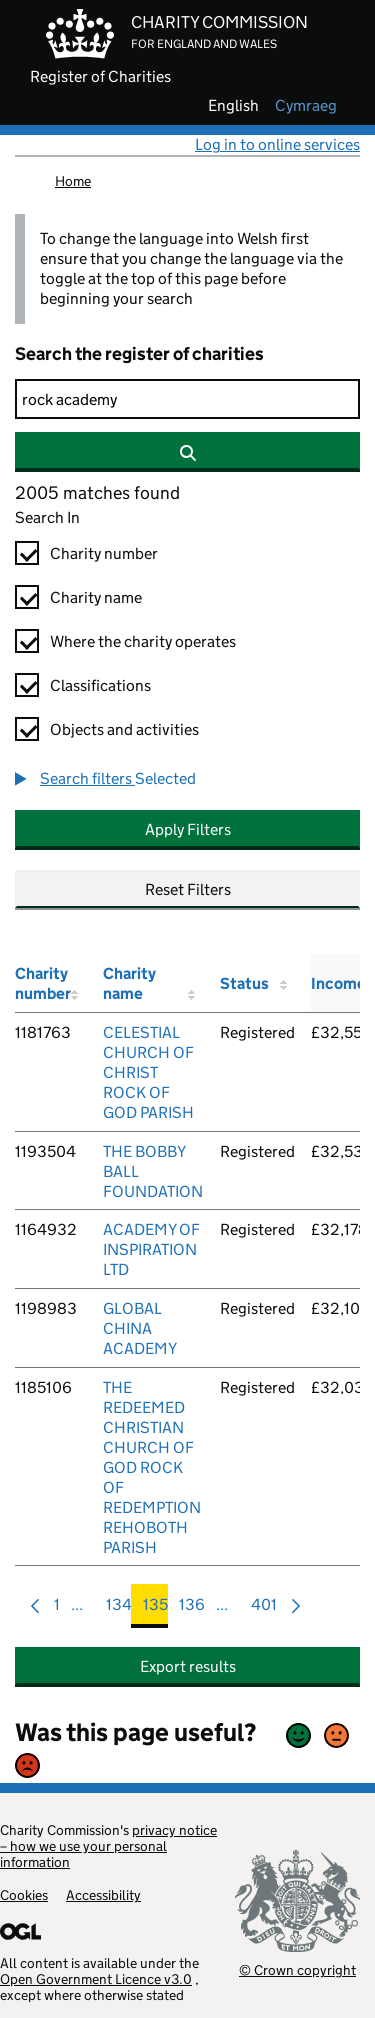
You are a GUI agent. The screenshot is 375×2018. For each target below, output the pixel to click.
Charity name (96, 597)
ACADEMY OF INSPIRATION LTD (151, 1249)
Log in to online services (277, 144)
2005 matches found (97, 493)
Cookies (24, 1895)
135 (155, 1609)
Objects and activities (124, 729)
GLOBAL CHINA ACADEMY (140, 1328)
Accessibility (103, 1895)
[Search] (187, 399)
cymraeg (306, 106)
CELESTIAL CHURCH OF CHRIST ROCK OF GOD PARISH (148, 1072)
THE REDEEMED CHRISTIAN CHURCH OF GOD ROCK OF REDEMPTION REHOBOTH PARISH (152, 1467)
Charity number (104, 553)
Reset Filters (188, 889)
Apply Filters (188, 829)
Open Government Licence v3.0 (96, 1979)
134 (119, 1609)
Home (73, 181)
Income (338, 983)
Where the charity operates (143, 641)
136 (192, 1609)
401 (264, 1609)
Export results (188, 1666)
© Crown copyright (297, 1969)
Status (244, 983)
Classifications (100, 685)
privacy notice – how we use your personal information (108, 1846)
